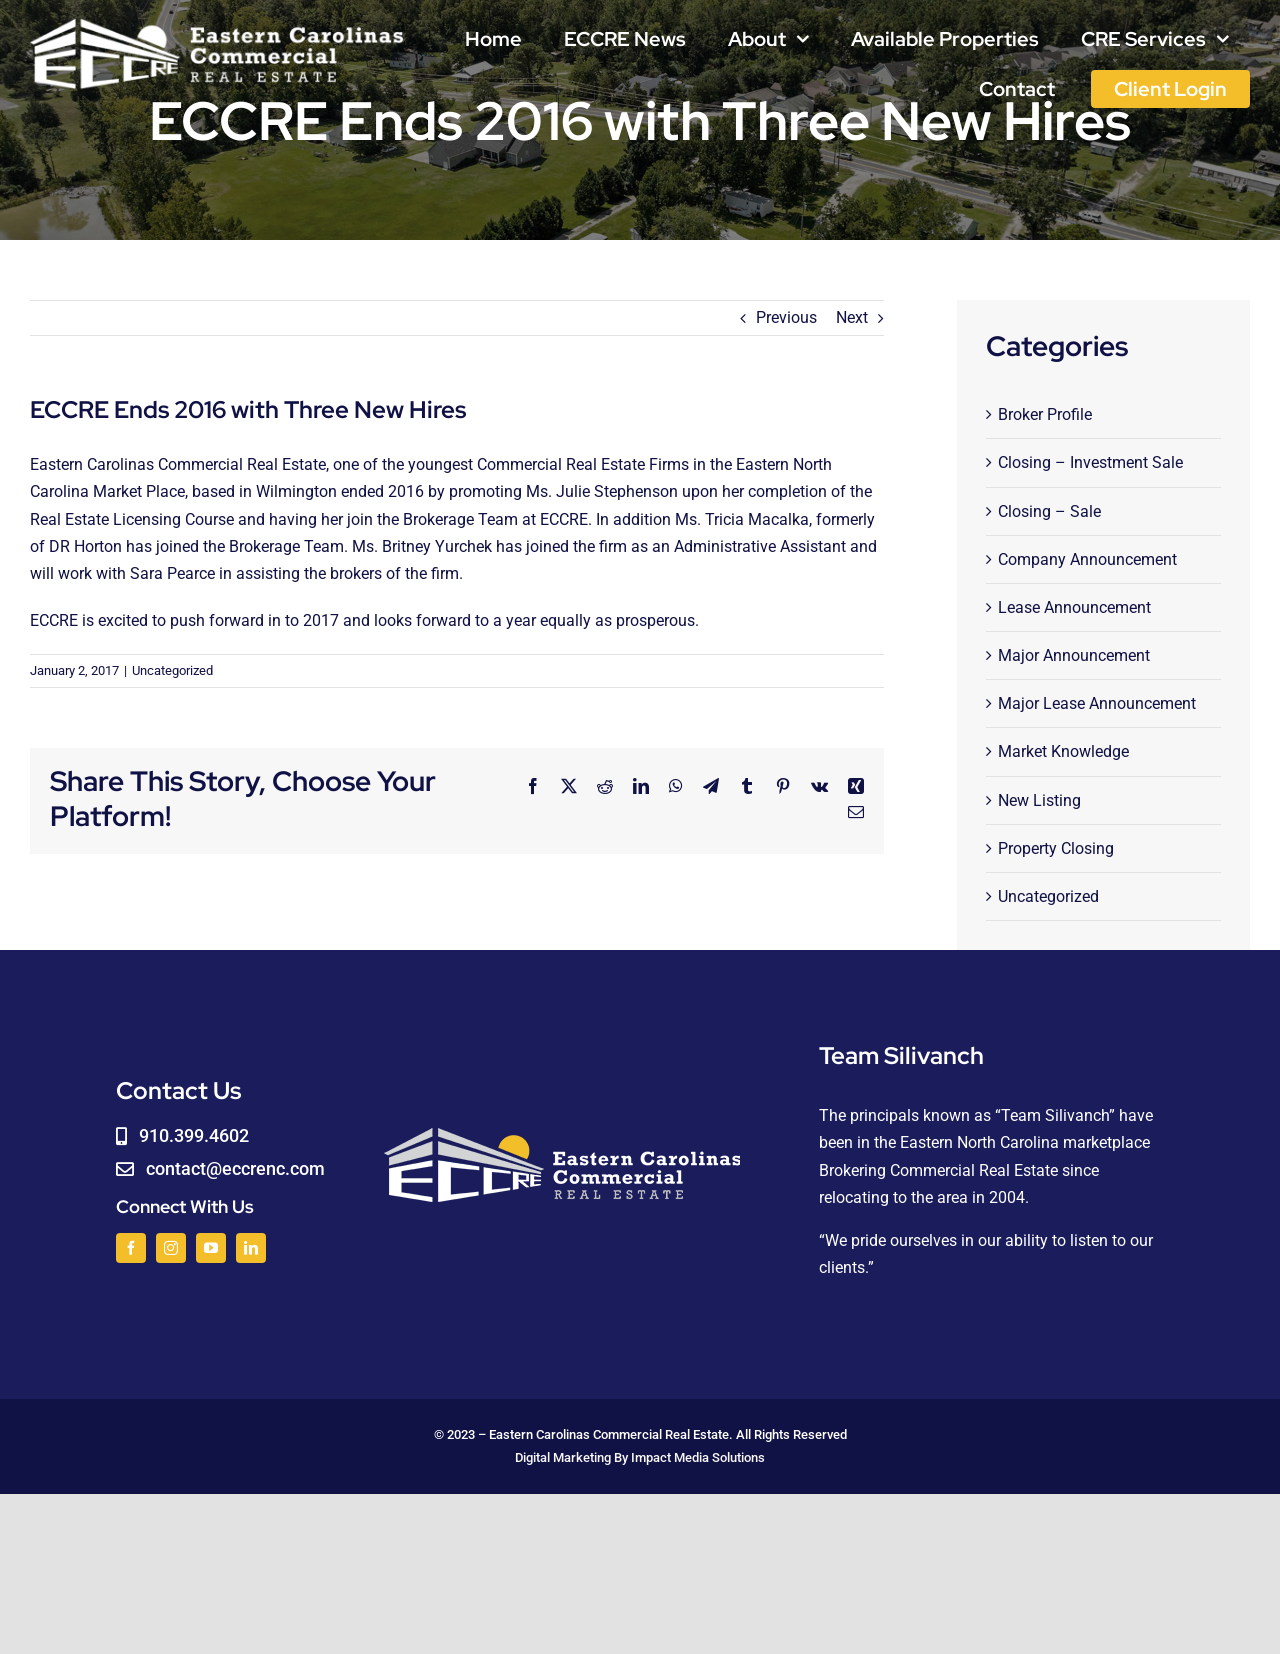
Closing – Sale (1049, 511)
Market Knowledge (1063, 751)
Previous (786, 317)
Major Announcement (1074, 655)
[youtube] (211, 1248)
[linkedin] (251, 1248)
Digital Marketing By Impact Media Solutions (640, 1457)
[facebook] (131, 1248)
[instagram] (171, 1248)
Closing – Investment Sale (1090, 462)
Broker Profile (1045, 414)
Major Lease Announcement (1097, 703)
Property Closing (1056, 848)
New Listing (1039, 800)
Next (852, 317)
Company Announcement (1087, 559)
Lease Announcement (1074, 607)
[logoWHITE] (217, 22)
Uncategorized (172, 670)
